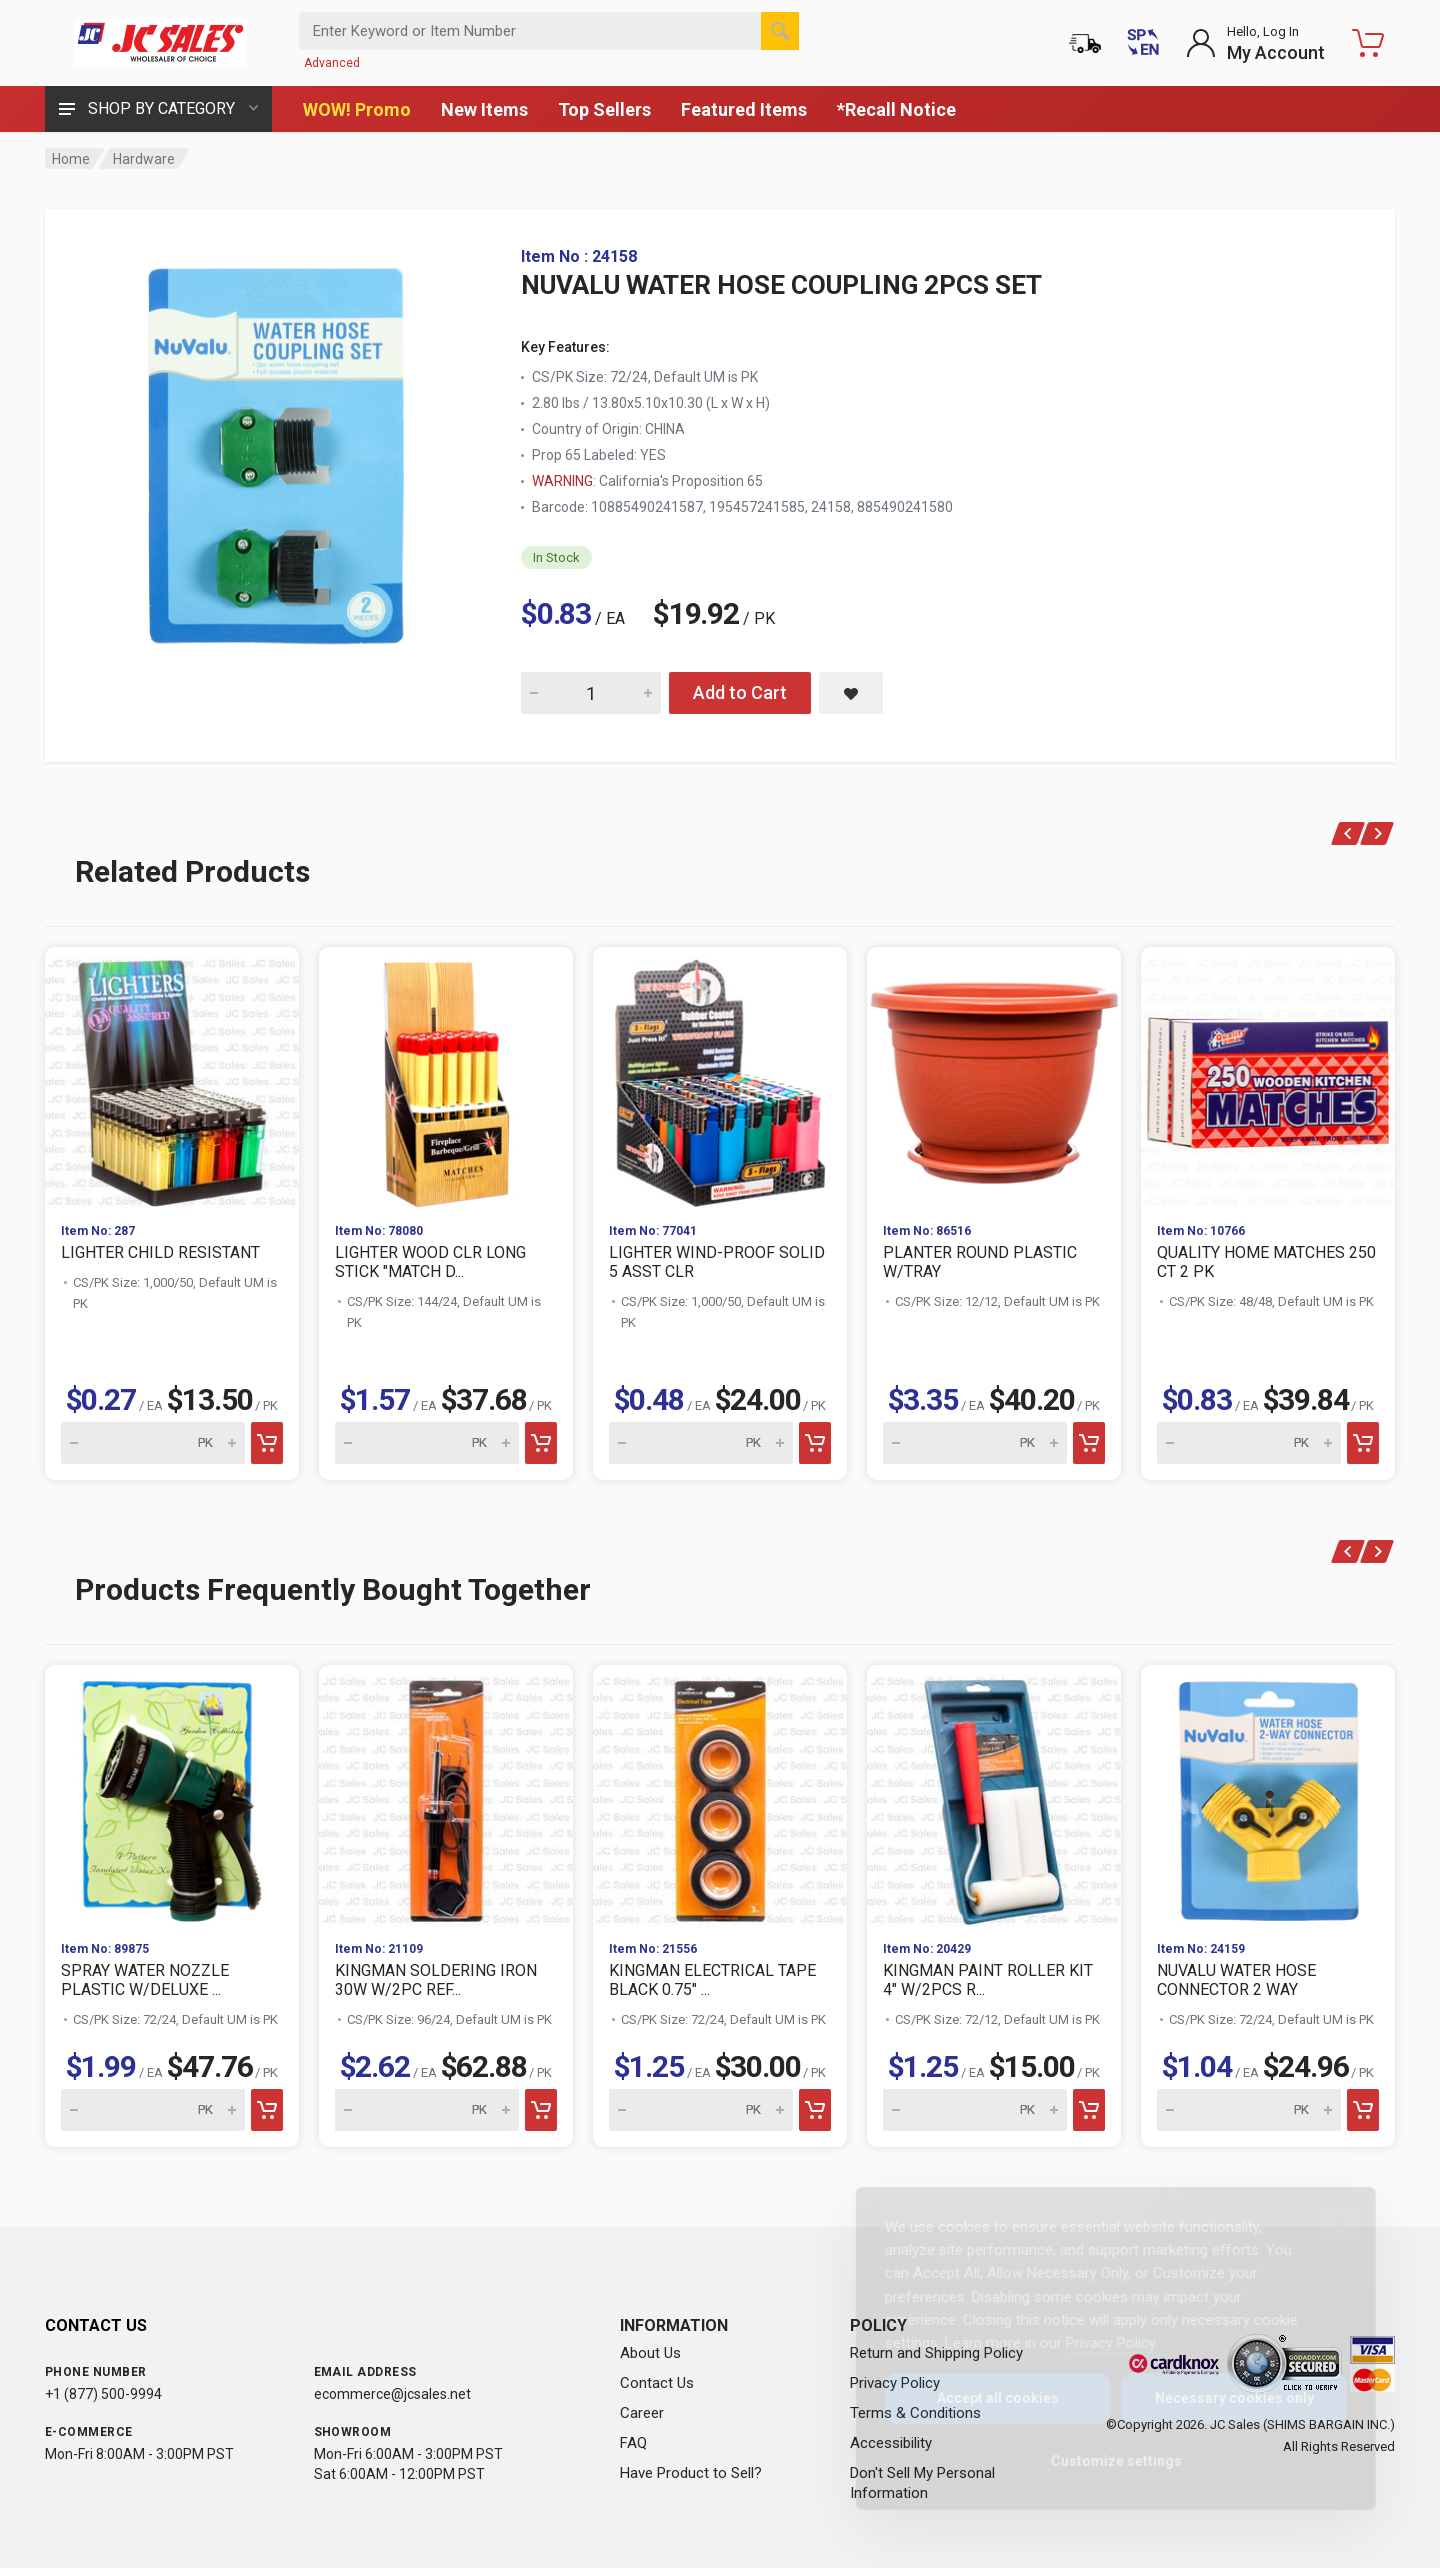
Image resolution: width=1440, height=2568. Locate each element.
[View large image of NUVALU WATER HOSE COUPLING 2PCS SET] (285, 448)
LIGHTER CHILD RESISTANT (160, 1252)
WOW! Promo (357, 109)
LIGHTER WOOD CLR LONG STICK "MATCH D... (430, 1262)
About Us (650, 2353)
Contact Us (657, 2383)
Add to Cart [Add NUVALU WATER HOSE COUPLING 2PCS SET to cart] (740, 692)
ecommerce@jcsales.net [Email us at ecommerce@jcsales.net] (392, 2394)
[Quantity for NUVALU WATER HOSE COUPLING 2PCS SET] (591, 693)
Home (71, 159)
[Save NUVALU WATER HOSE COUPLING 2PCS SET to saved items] (851, 693)
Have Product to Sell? (691, 2473)
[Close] (1323, 2224)
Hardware (144, 159)
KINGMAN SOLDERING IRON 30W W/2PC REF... (436, 1980)
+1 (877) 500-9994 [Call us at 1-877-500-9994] (103, 2394)
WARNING (562, 481)
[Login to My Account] (1255, 43)
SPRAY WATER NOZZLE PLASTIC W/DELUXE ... (145, 1980)
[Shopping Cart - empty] (1368, 43)
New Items (484, 109)
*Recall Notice (896, 109)
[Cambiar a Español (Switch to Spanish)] (1143, 43)
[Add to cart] (267, 1443)
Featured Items (744, 109)
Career (642, 2413)
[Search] (780, 31)
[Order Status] (1085, 43)
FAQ (633, 2443)
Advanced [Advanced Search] (332, 63)
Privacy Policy (1094, 2343)
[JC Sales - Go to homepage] (160, 43)
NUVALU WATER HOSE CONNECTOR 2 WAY (1236, 1980)
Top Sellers (604, 109)
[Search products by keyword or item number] (549, 31)
